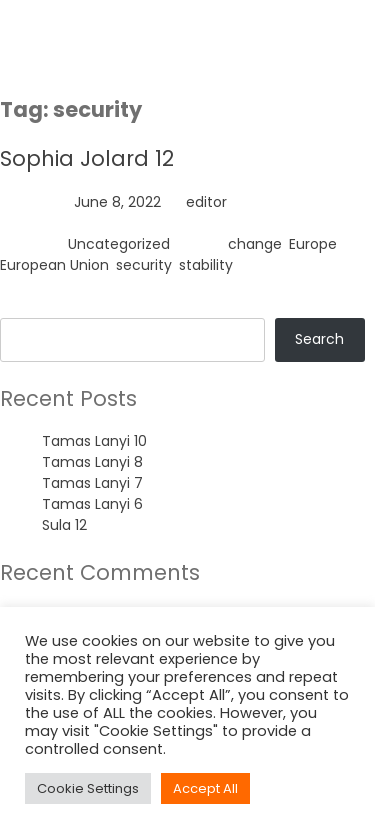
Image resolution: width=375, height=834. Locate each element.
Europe (313, 244)
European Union (54, 265)
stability (206, 265)
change (255, 244)
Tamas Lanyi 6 (92, 504)
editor (206, 202)
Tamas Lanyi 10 (94, 441)
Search (24, 307)
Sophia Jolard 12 (87, 158)
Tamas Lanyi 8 (92, 462)
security (144, 265)
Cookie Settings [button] (88, 788)
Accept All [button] (205, 788)
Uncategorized (119, 244)
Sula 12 (64, 525)
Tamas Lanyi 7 (92, 483)
